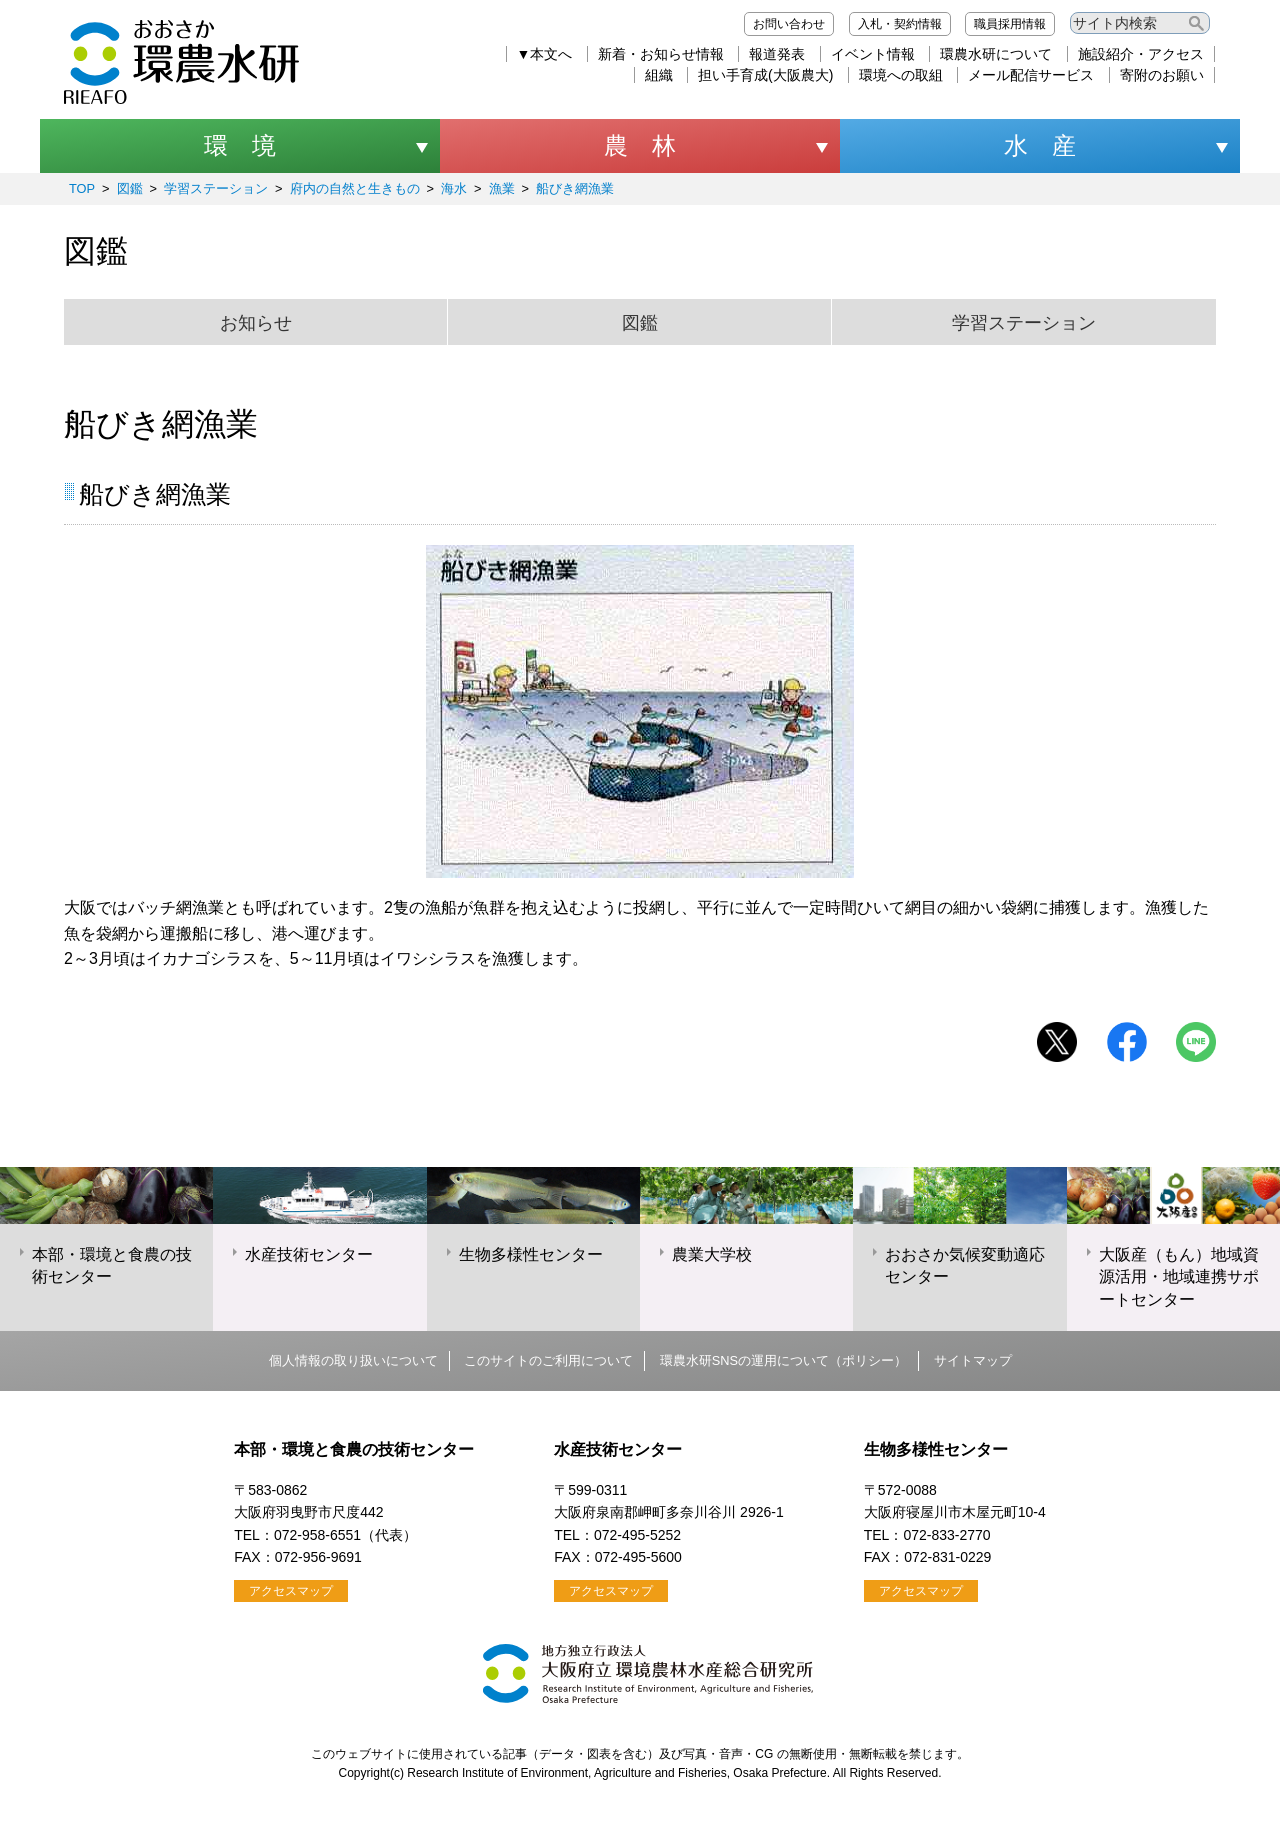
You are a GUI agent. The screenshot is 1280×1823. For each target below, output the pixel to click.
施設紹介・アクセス (1141, 54)
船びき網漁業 (575, 188)
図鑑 (130, 188)
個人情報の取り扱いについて (353, 1360)
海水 (454, 188)
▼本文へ (545, 54)
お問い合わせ (789, 24)
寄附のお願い (1162, 75)
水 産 (1040, 145)
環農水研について (996, 54)
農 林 (640, 145)
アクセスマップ (291, 1591)
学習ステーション (216, 188)
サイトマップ (973, 1360)
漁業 (502, 188)
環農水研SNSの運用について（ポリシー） (783, 1360)
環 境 (240, 145)
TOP (82, 188)
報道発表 (777, 54)
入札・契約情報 (900, 24)
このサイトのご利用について (548, 1360)
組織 (659, 75)
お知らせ (256, 323)
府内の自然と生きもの (355, 188)
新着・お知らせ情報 (661, 54)
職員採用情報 (1010, 24)
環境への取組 (901, 75)
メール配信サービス (1031, 75)
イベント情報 (873, 54)
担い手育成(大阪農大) (765, 75)
